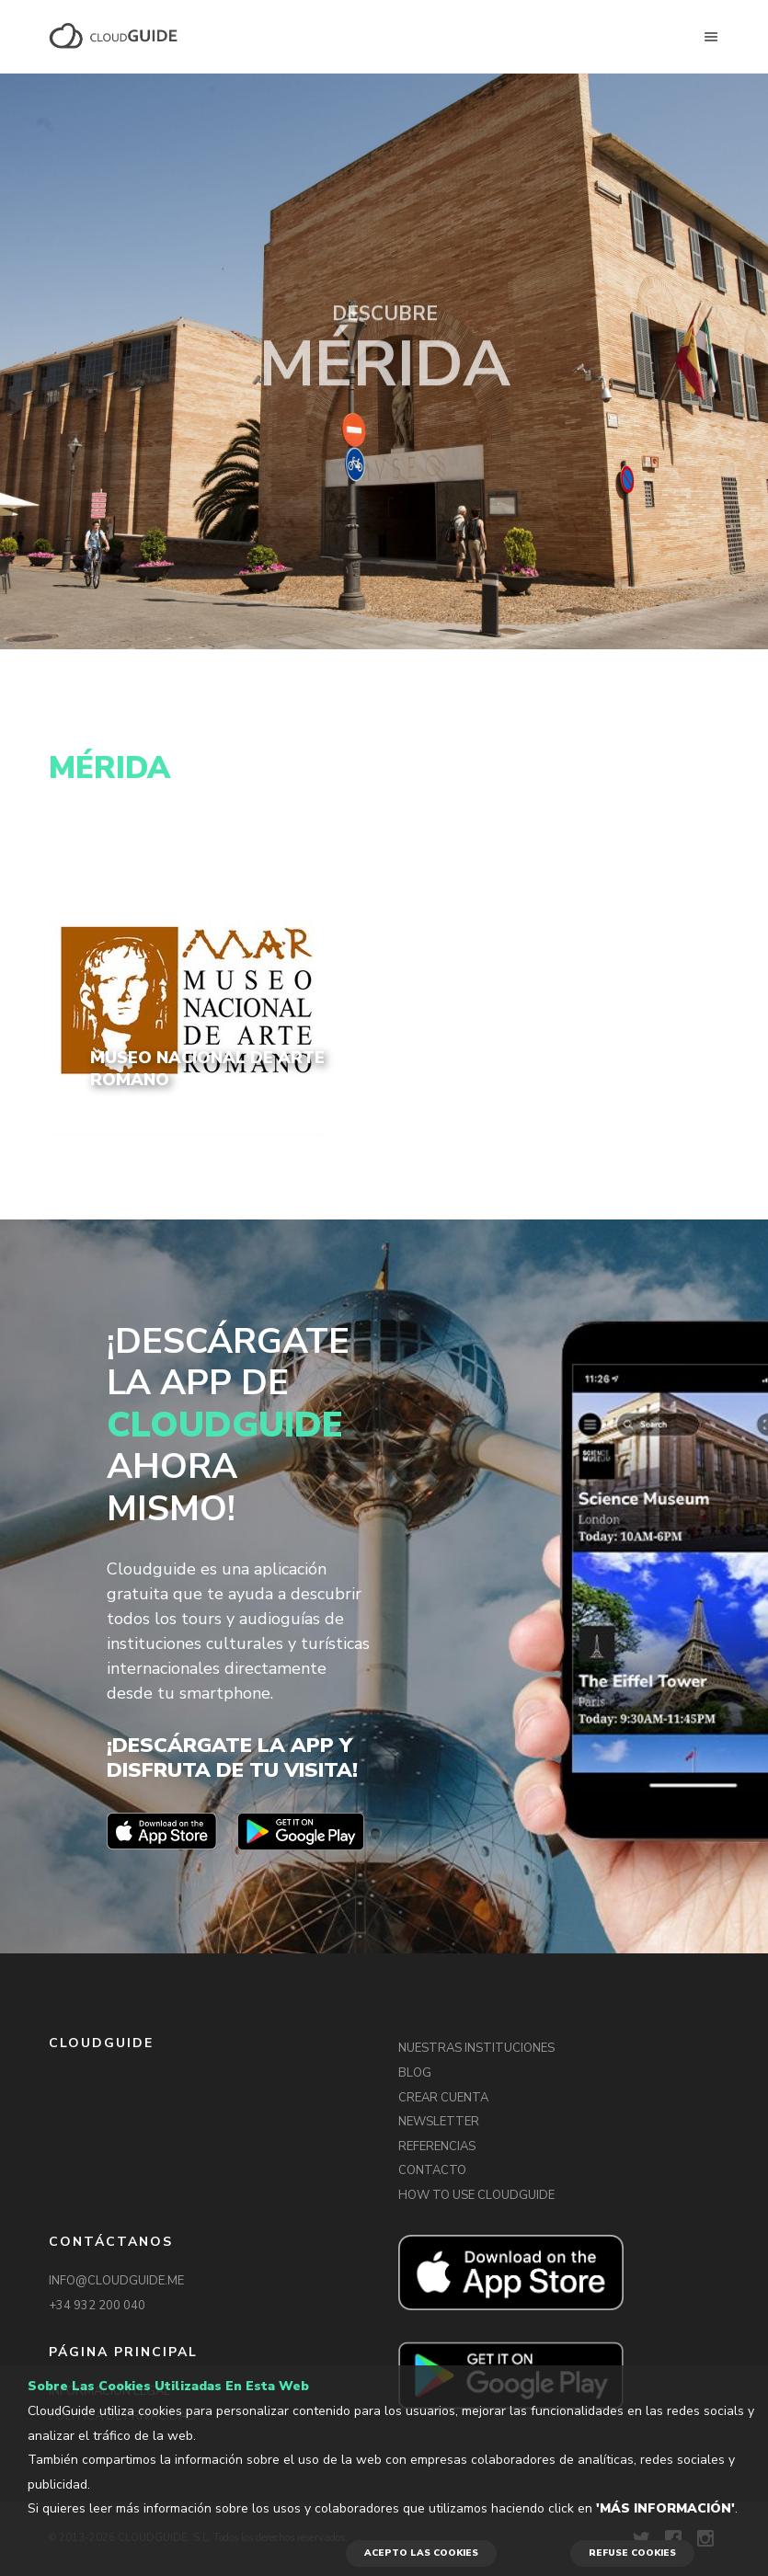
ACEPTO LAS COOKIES (421, 2553)
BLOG (414, 2073)
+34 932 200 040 (97, 2305)
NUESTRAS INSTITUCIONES (476, 2048)
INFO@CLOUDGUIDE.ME (116, 2281)
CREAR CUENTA (443, 2097)
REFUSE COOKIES (632, 2553)
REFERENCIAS (437, 2146)
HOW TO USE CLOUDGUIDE (476, 2195)
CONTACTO (432, 2170)
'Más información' (665, 2508)
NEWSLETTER (438, 2121)
